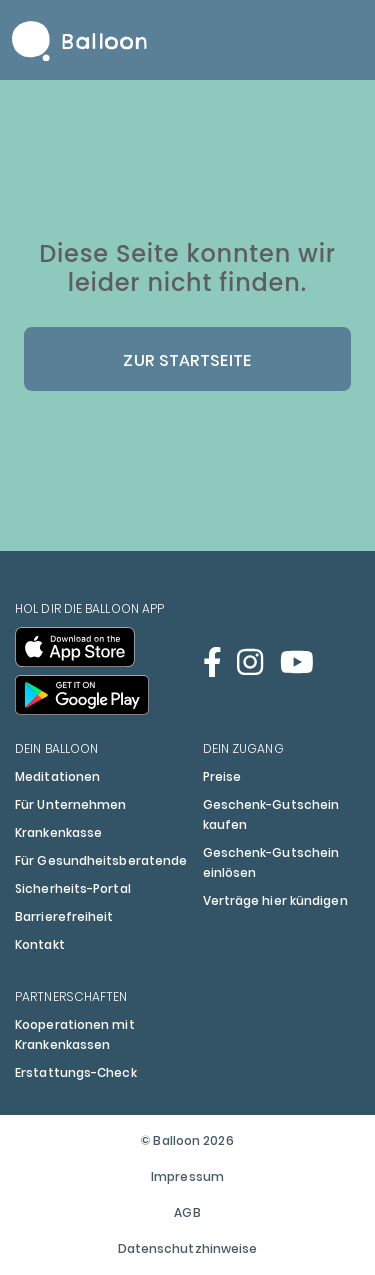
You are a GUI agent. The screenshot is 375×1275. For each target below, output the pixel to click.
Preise (222, 776)
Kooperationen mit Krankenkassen (75, 1034)
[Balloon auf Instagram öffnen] (250, 662)
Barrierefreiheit (64, 916)
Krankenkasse (58, 832)
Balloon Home (79, 41)
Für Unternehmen (71, 804)
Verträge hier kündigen (275, 900)
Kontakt (40, 944)
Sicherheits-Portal (73, 888)
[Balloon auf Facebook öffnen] (212, 662)
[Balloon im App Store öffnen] (75, 647)
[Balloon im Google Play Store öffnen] (82, 695)
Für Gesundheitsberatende (101, 860)
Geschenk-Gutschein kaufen (271, 814)
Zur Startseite (187, 360)
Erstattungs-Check (76, 1072)
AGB (187, 1212)
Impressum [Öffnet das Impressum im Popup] (187, 1176)
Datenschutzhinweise (188, 1248)
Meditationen (57, 776)
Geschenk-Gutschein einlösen (271, 862)
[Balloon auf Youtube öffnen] (297, 662)
